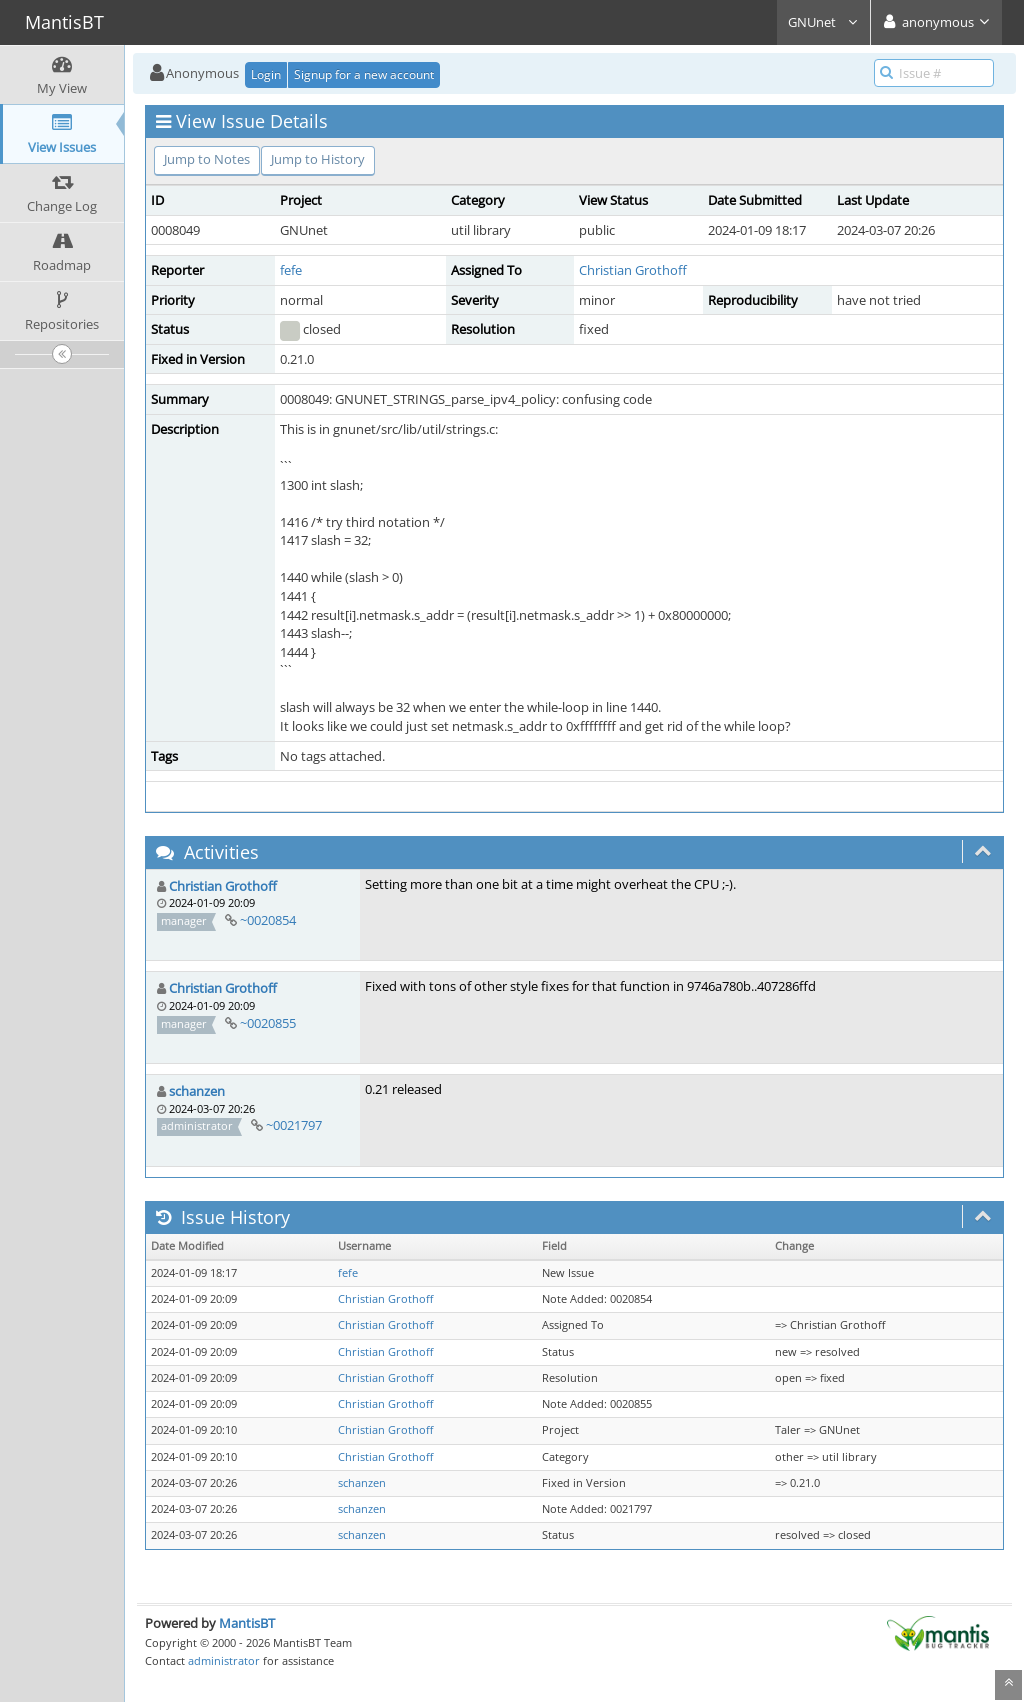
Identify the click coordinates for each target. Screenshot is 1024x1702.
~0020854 (268, 920)
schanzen (197, 1091)
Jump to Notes (207, 159)
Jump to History (318, 159)
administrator (224, 1660)
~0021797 (294, 1125)
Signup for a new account (364, 74)
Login (266, 74)
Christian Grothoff (633, 270)
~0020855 (268, 1023)
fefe (291, 270)
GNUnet (823, 22)
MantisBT (247, 1623)
